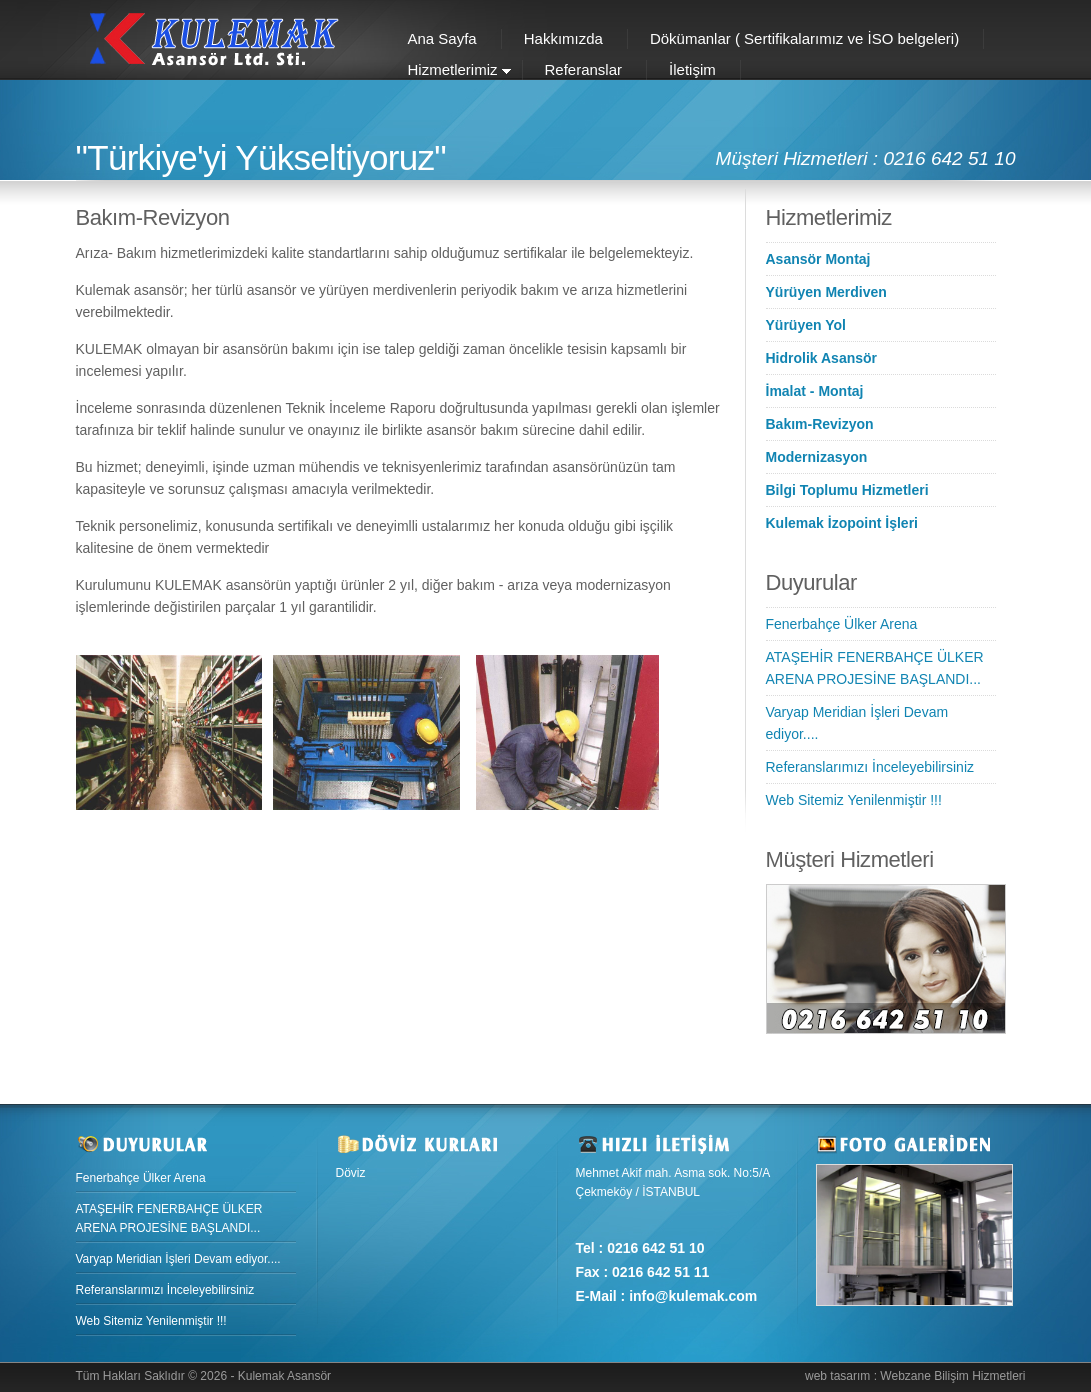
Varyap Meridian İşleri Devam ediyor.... (178, 1259)
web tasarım (837, 1376)
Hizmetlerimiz (449, 71)
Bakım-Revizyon (820, 424)
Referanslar (584, 69)
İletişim (692, 69)
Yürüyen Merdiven (826, 292)
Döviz (351, 1173)
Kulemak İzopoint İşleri (842, 523)
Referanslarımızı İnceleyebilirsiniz (870, 767)
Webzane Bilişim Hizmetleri (952, 1376)
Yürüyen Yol (806, 325)
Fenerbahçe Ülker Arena (842, 624)
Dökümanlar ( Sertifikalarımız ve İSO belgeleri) (804, 38)
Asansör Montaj (818, 259)
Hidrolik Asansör (822, 358)
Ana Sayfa (442, 38)
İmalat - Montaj (815, 391)
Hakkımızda (563, 38)
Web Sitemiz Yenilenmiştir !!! (854, 800)
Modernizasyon (817, 457)
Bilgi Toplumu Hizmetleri (847, 490)
